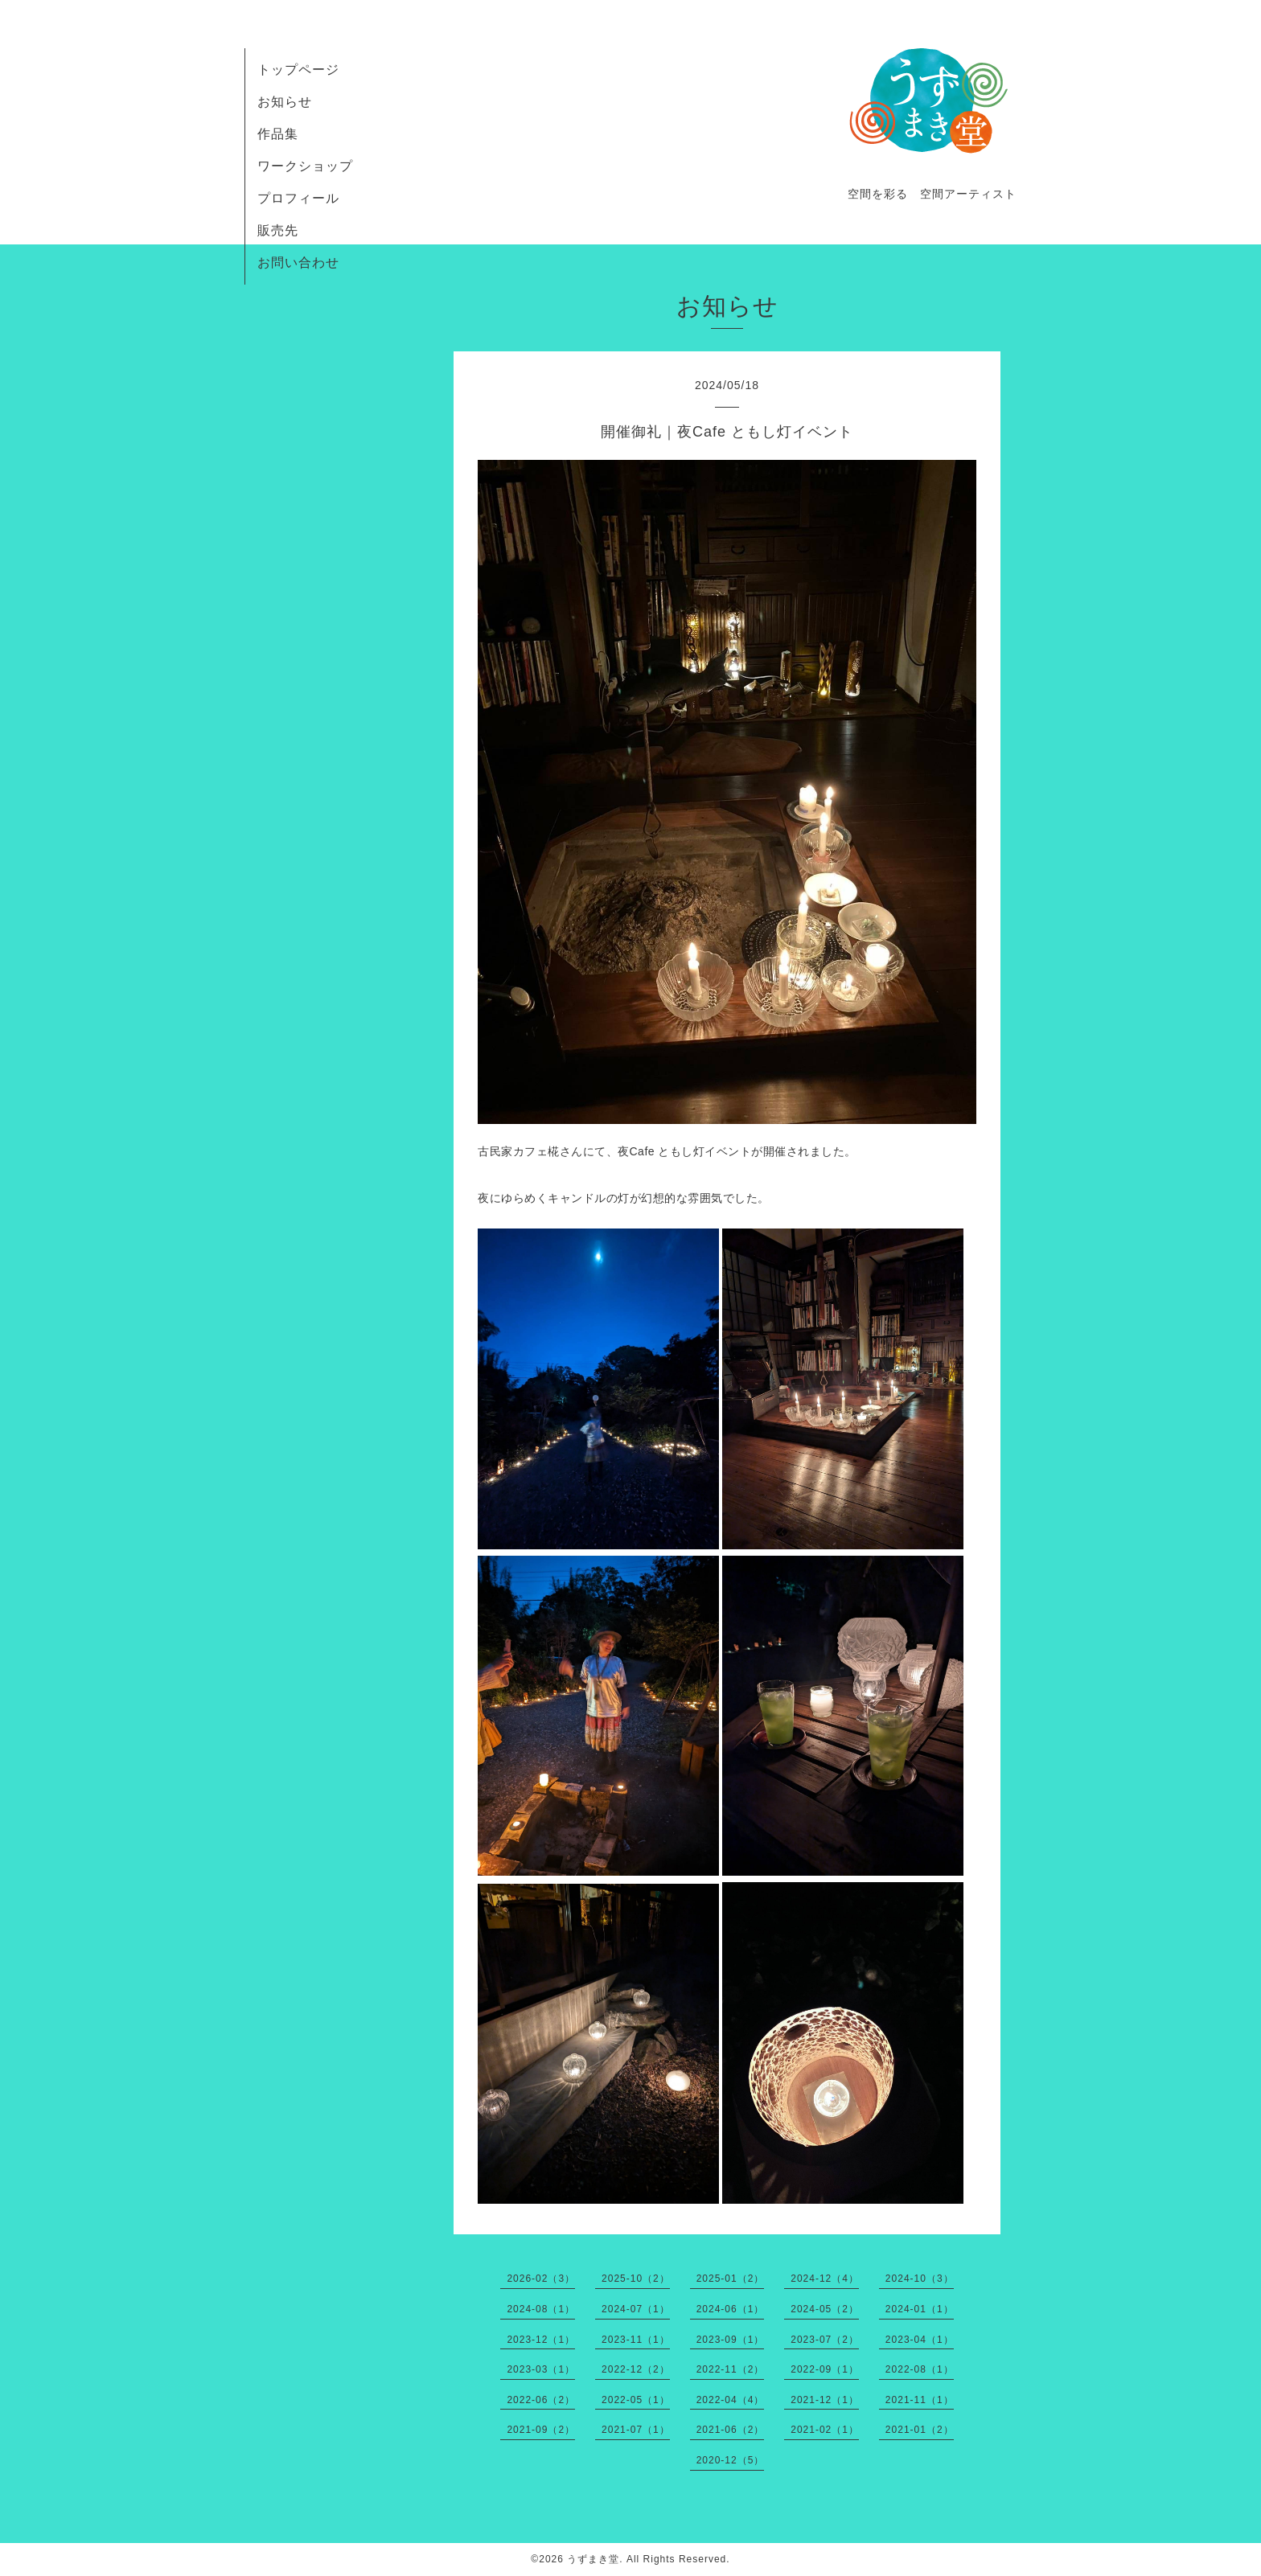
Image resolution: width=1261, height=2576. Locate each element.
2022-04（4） (730, 2400)
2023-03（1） (541, 2369)
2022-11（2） (730, 2369)
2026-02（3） (541, 2278)
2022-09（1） (825, 2369)
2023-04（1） (919, 2339)
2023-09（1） (730, 2339)
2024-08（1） (541, 2309)
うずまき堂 (593, 2559)
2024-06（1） (730, 2309)
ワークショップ (305, 166)
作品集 (277, 134)
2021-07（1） (636, 2429)
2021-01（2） (919, 2429)
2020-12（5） (730, 2460)
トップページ (298, 69)
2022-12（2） (636, 2369)
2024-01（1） (919, 2309)
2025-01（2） (730, 2278)
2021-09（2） (541, 2429)
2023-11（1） (636, 2339)
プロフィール (298, 198)
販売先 (277, 230)
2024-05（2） (825, 2309)
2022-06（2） (541, 2400)
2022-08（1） (919, 2369)
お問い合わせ (298, 262)
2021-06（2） (730, 2429)
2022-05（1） (636, 2400)
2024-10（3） (919, 2278)
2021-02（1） (825, 2429)
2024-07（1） (636, 2309)
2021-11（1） (919, 2400)
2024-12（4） (825, 2278)
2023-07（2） (825, 2339)
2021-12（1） (825, 2400)
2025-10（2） (636, 2278)
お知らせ (284, 102)
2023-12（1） (541, 2339)
